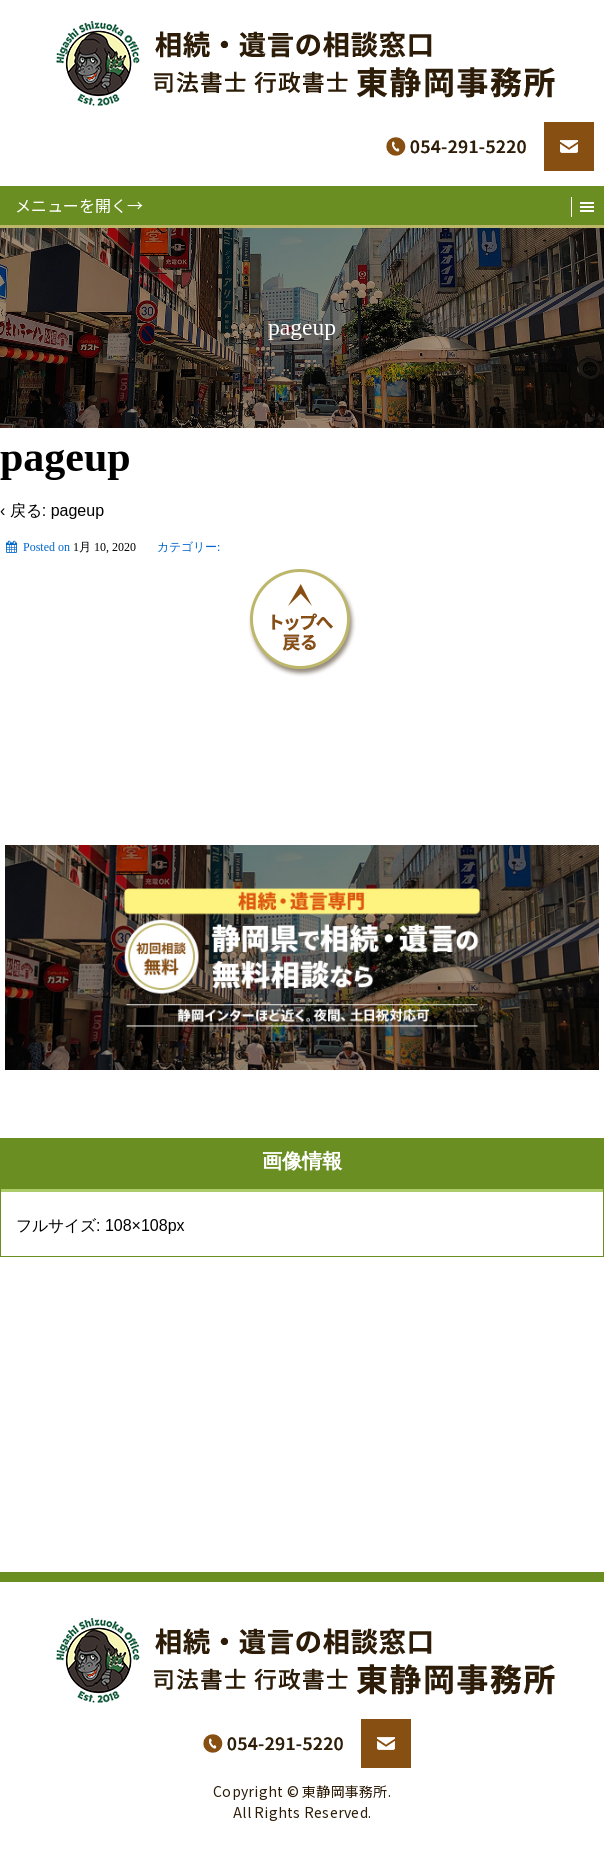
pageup (77, 510)
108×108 (136, 1225)
